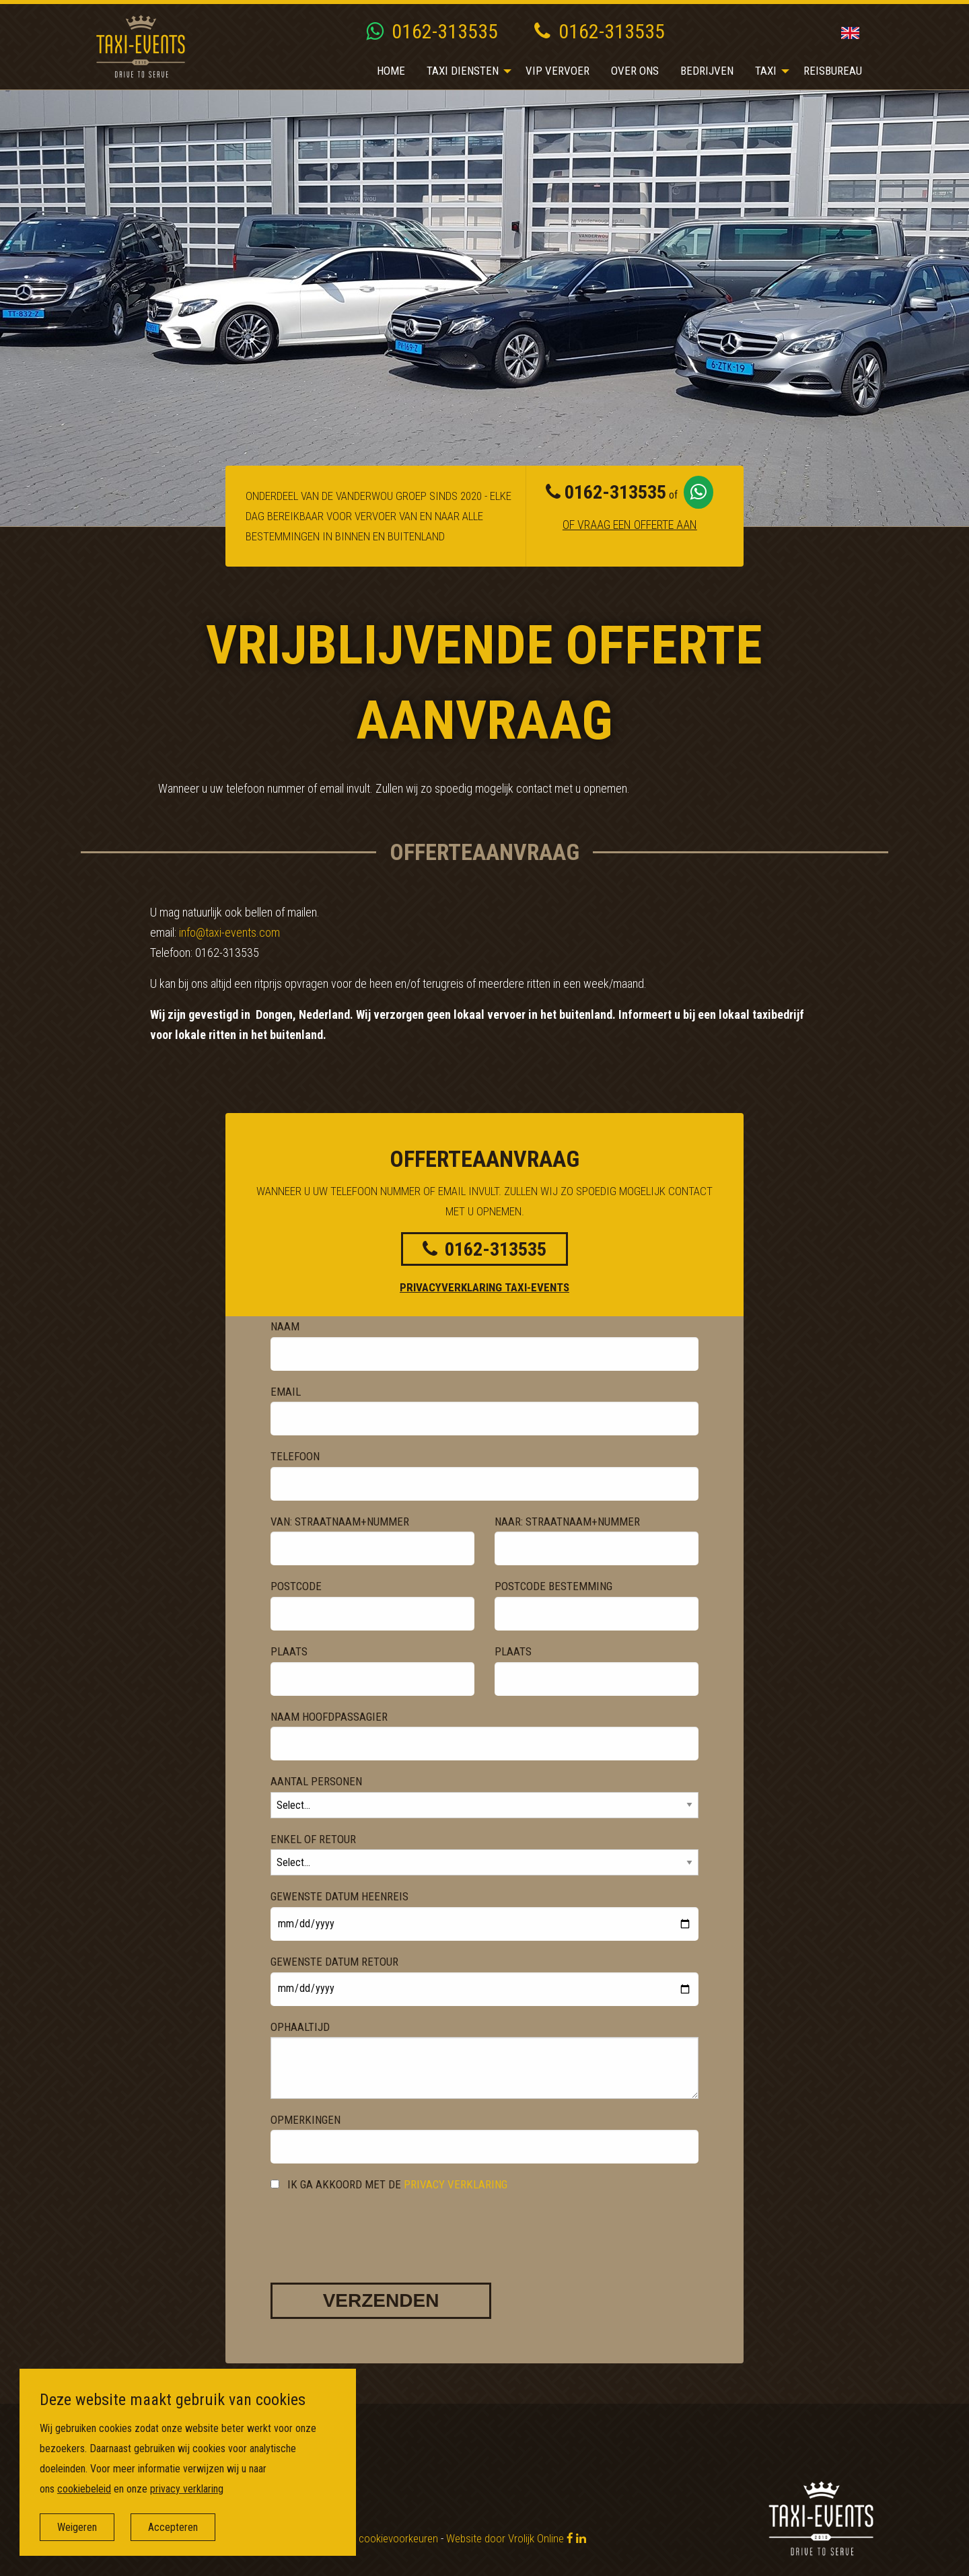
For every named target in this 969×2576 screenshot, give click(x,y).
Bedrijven (706, 70)
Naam (285, 1326)
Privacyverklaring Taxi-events (484, 1287)
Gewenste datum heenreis (339, 1896)
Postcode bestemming (553, 1586)
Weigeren (78, 2527)
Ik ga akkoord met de (389, 2184)
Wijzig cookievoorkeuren (384, 2538)
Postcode (296, 1586)
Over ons (635, 70)
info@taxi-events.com (229, 932)
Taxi (766, 70)
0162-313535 (432, 31)
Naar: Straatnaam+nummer (567, 1521)
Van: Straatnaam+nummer (340, 1521)
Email (286, 1391)
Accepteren (174, 2527)
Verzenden (381, 2300)
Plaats (289, 1651)
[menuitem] (391, 71)
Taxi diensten (463, 70)
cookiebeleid (85, 2488)
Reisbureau (832, 70)
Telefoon (295, 1456)
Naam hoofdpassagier (329, 1716)
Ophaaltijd (300, 2027)
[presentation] (373, 2225)
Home (391, 70)
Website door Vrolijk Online (505, 2538)
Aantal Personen (316, 1781)
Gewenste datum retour (334, 1961)
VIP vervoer (557, 70)
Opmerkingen (305, 2119)
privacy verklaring (455, 2184)
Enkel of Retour (313, 1839)
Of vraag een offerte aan (630, 524)
